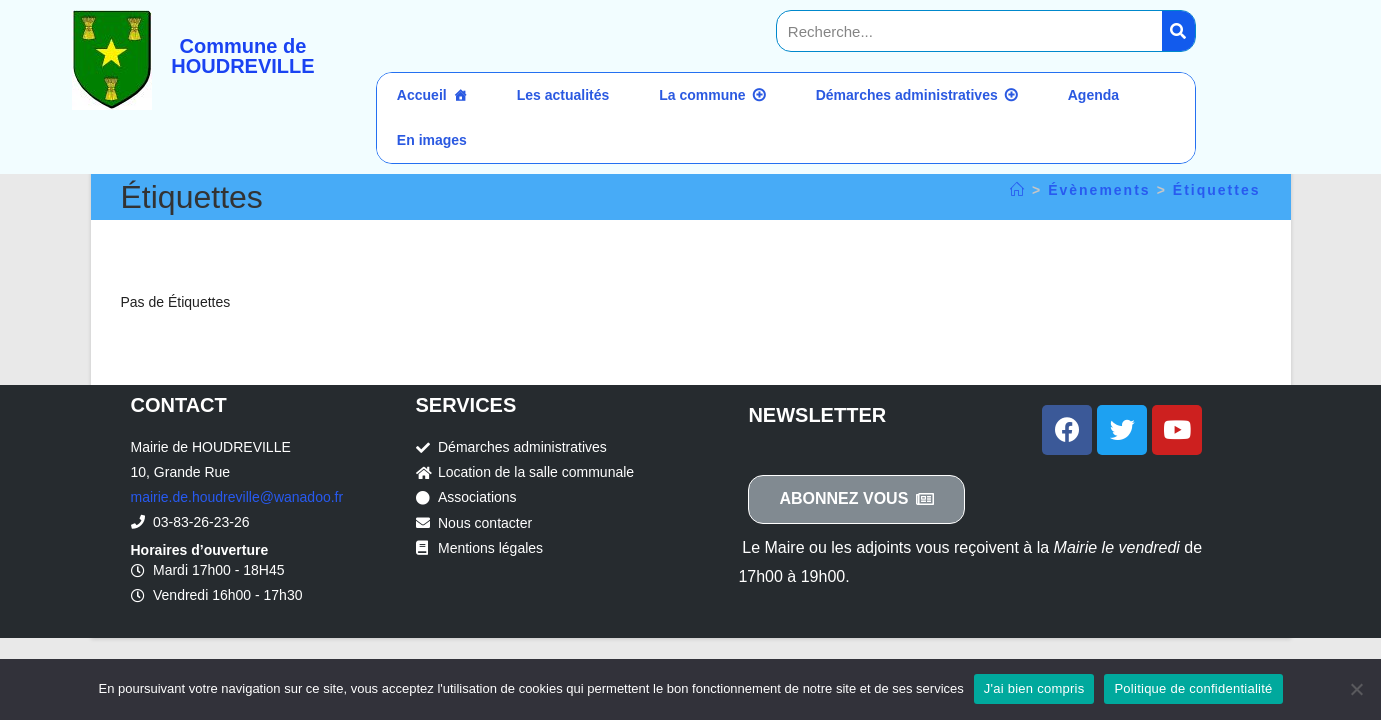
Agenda (1093, 95)
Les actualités (563, 95)
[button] (856, 499)
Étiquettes (1217, 190)
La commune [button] (702, 95)
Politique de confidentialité (1193, 688)
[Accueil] (1018, 190)
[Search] (1178, 31)
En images (432, 140)
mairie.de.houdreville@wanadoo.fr (237, 497)
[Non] (1356, 689)
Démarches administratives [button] (907, 95)
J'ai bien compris (1034, 688)
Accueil (422, 95)
